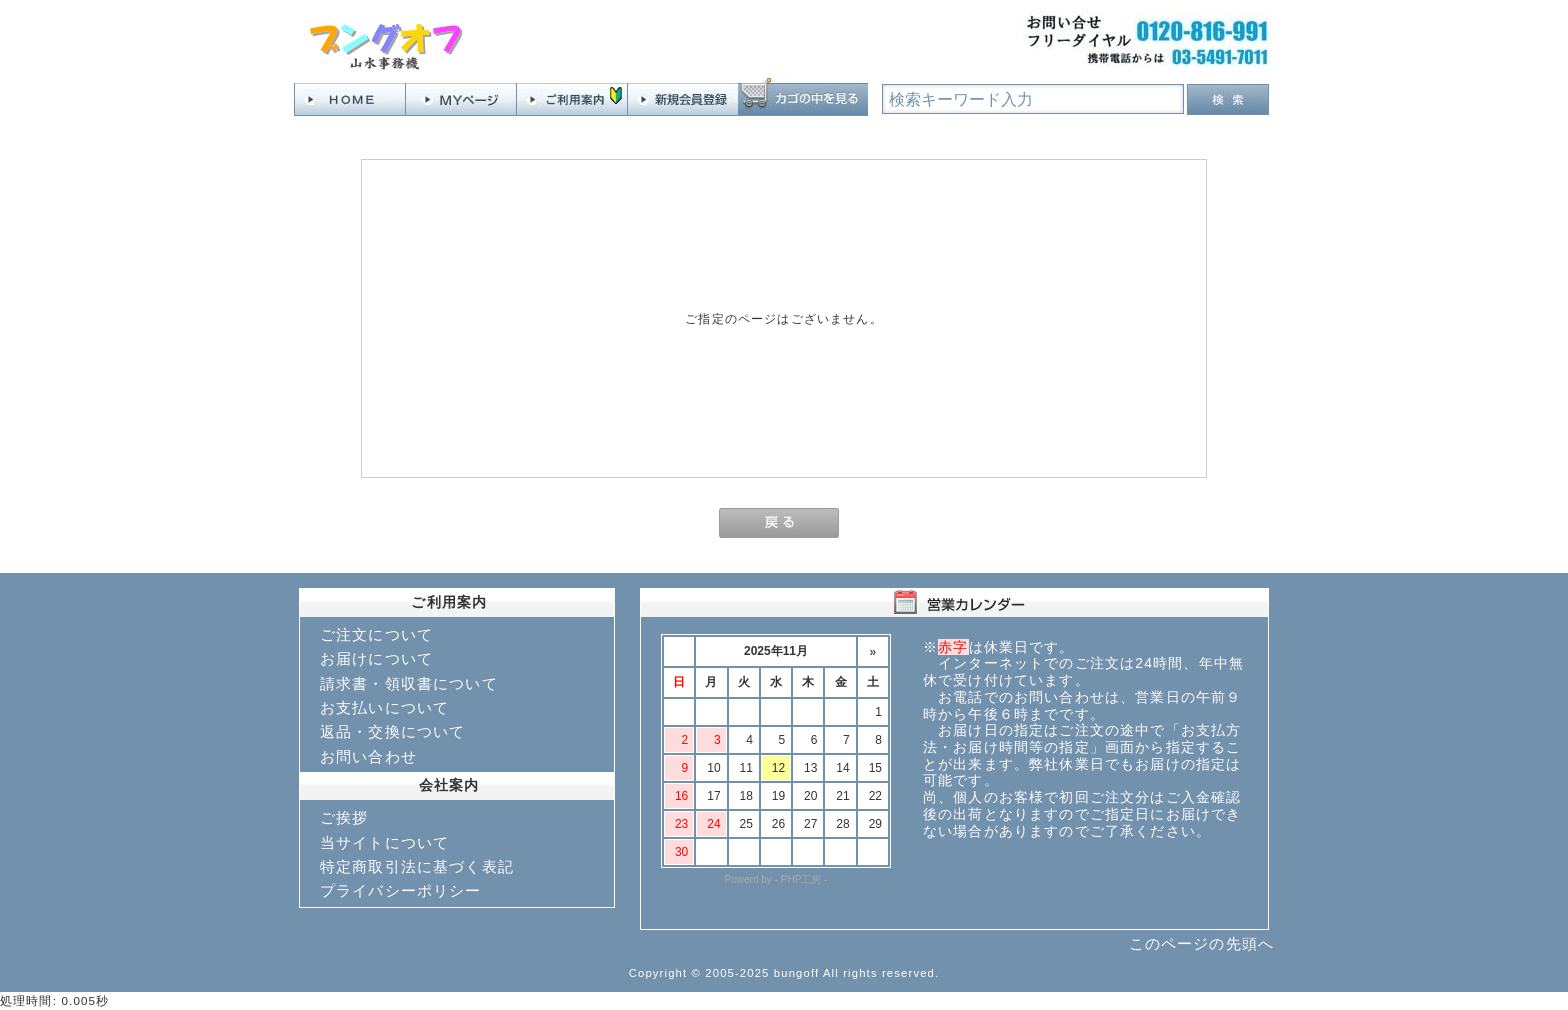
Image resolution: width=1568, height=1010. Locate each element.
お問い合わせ (368, 756)
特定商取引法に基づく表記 (417, 866)
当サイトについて (384, 842)
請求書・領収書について (409, 683)
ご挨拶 (344, 817)
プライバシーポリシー (401, 890)
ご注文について (376, 634)
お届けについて (376, 658)
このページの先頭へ (1201, 943)
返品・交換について (392, 731)
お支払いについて (384, 707)
